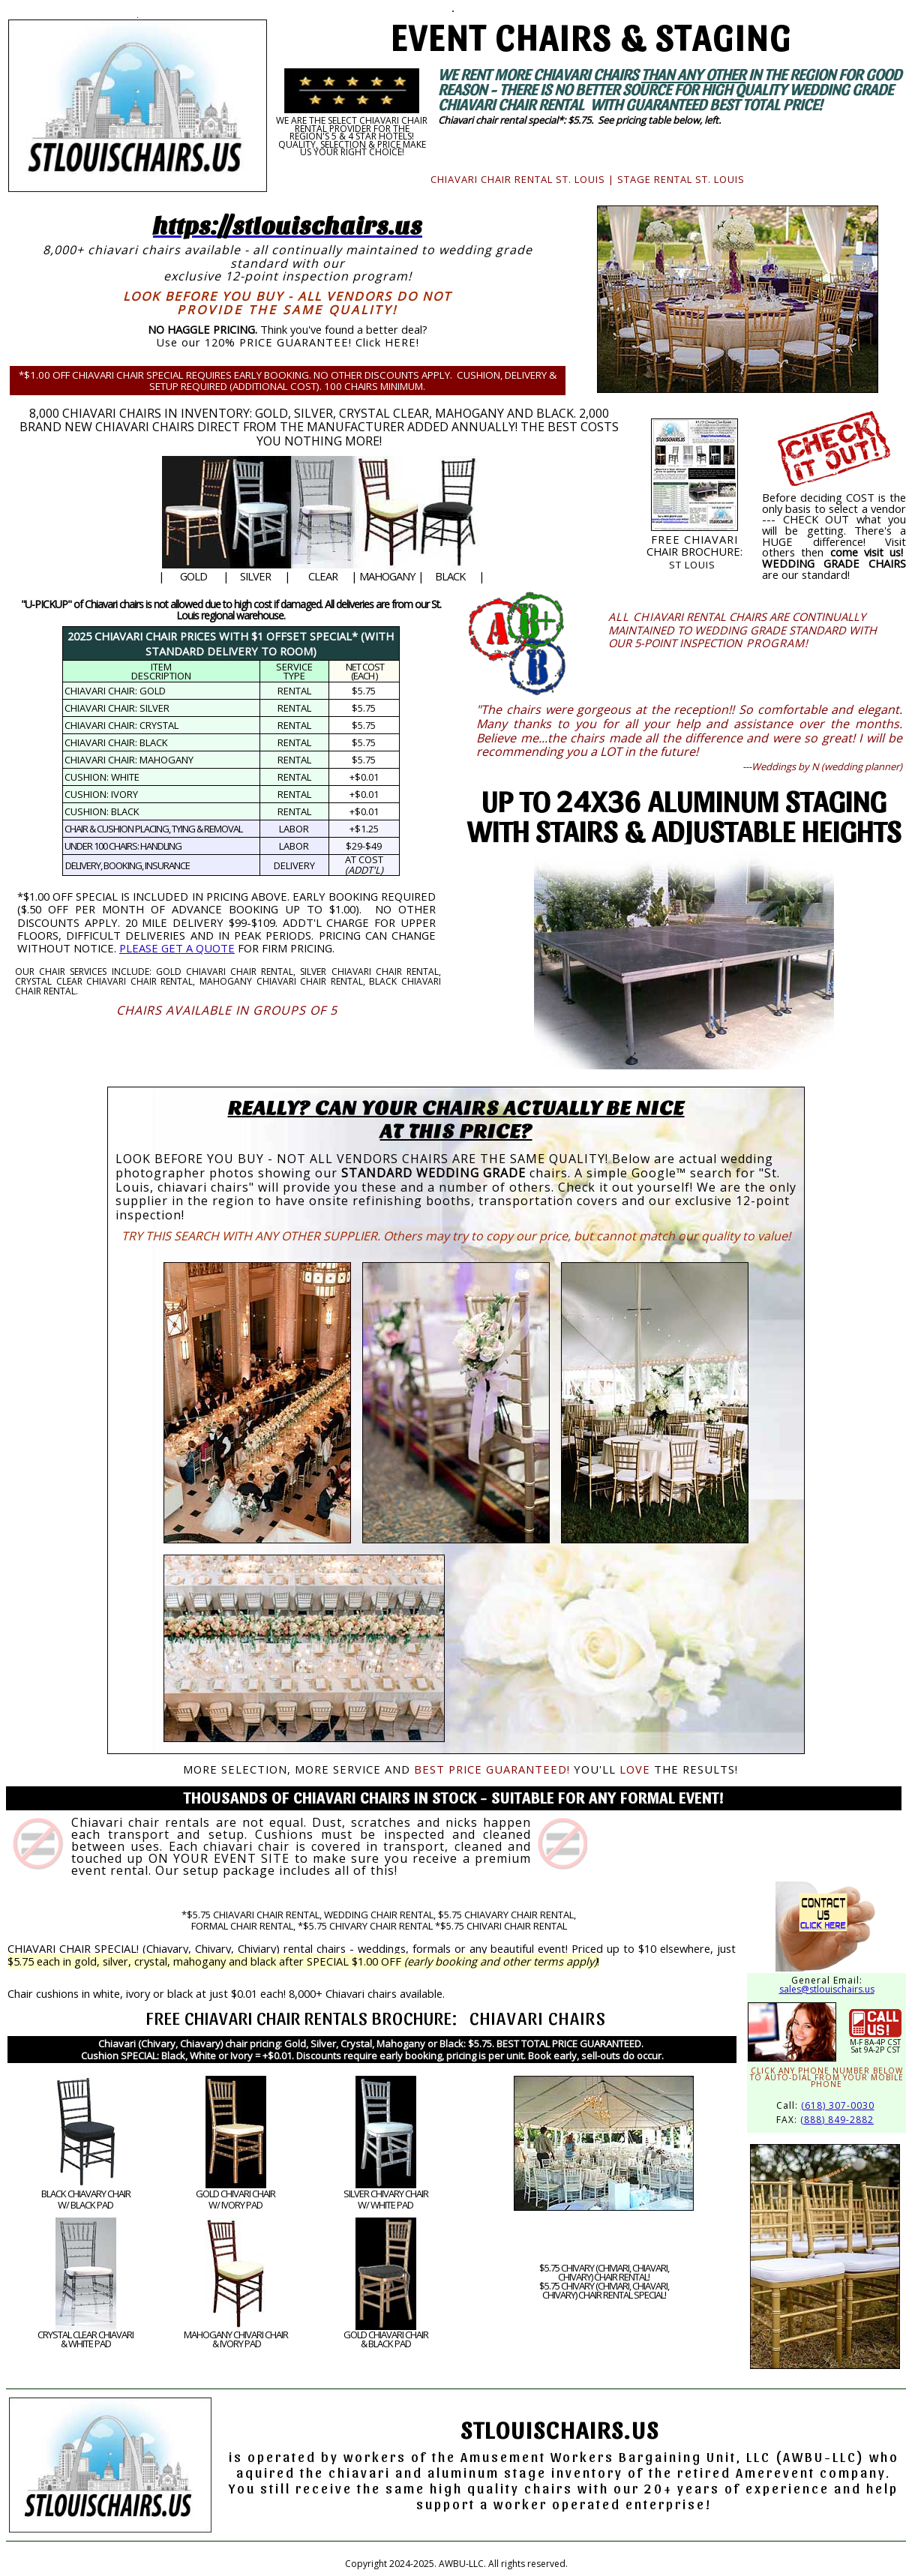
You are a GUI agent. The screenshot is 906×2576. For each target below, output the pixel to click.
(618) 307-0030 (837, 2105)
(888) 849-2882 (837, 2119)
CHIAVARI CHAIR (242, 2017)
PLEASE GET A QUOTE (177, 947)
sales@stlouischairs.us (826, 1989)
